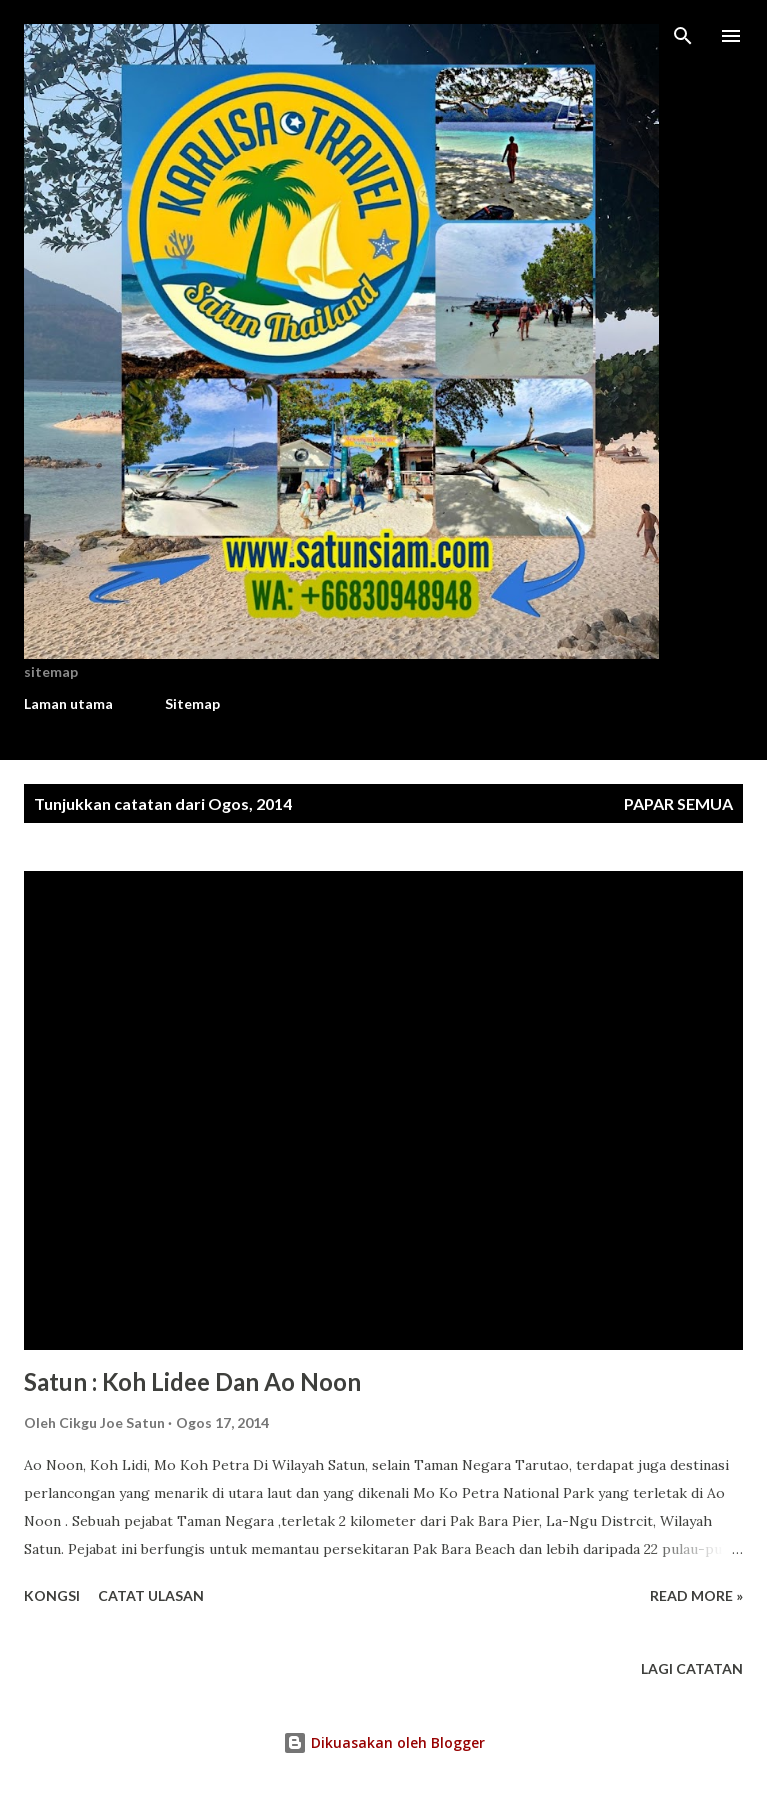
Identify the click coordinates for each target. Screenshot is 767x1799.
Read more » (696, 1595)
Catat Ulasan (151, 1595)
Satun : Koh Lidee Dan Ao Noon (192, 1381)
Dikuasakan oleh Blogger (384, 1742)
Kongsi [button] (52, 1595)
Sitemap (192, 703)
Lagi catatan (692, 1668)
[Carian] (683, 36)
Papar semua (678, 803)
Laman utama (68, 703)
